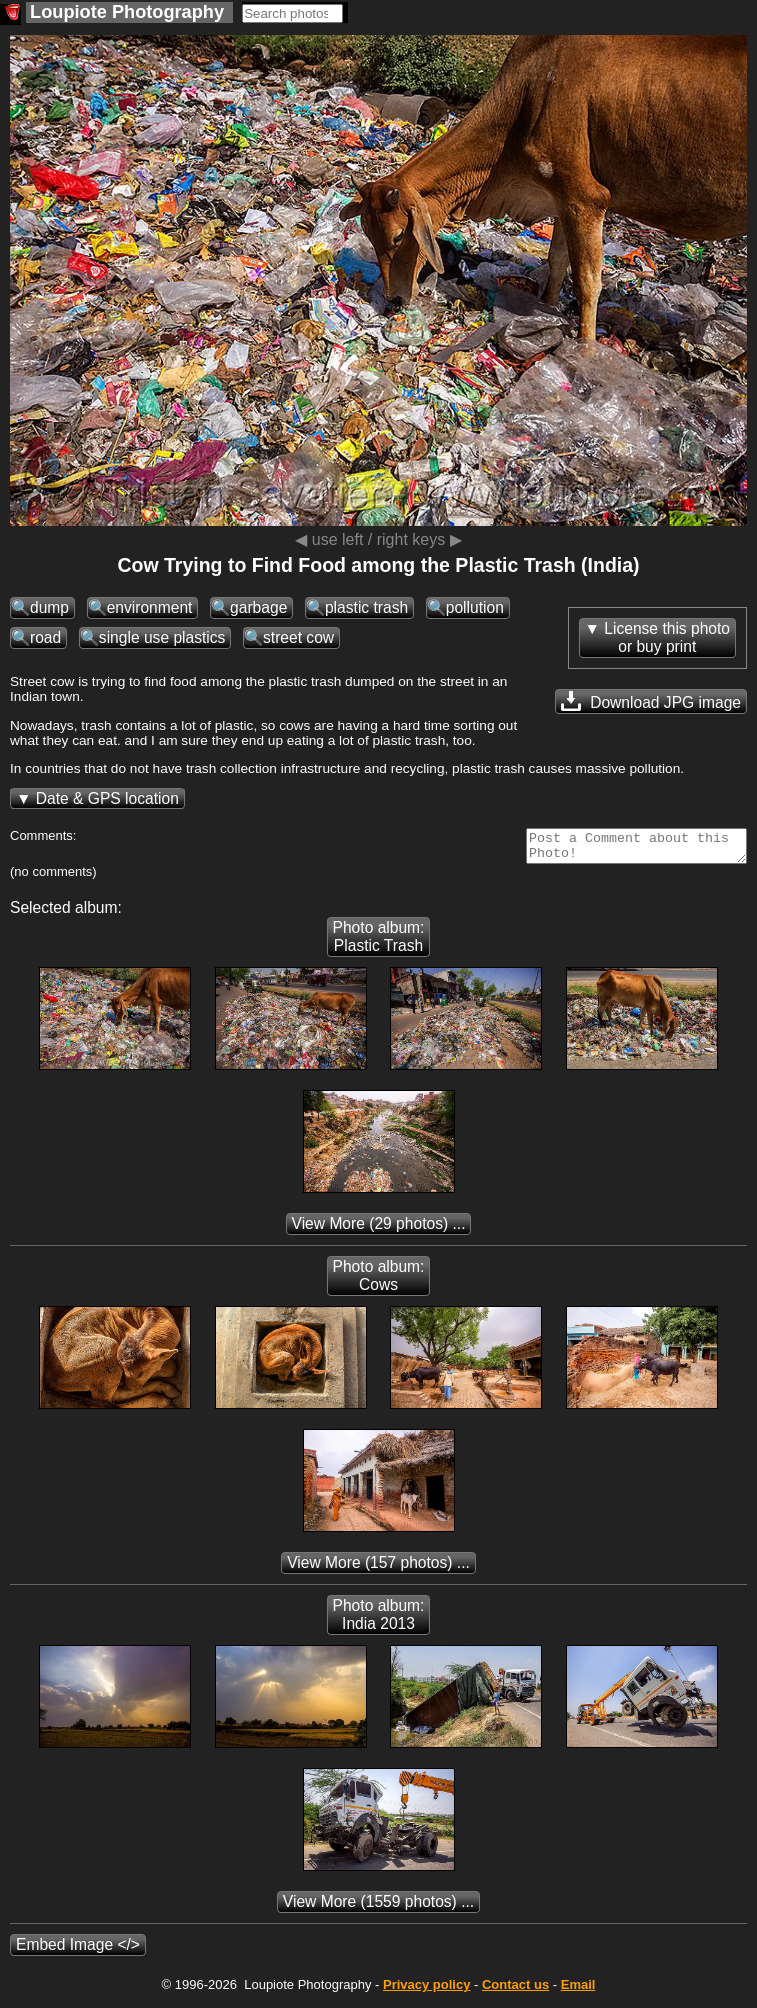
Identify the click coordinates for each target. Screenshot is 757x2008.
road (45, 637)
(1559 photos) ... (378, 1907)
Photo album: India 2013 (379, 1620)
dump (49, 607)
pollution (475, 607)
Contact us (515, 1990)
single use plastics (162, 637)
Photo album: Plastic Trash (379, 942)
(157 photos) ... (378, 1568)
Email (578, 1990)
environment (150, 607)
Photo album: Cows (379, 1281)
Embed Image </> (78, 1950)
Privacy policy (426, 1990)
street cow (298, 637)
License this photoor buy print (667, 637)
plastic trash (366, 607)
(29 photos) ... (379, 1229)
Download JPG (651, 701)
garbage (258, 607)
